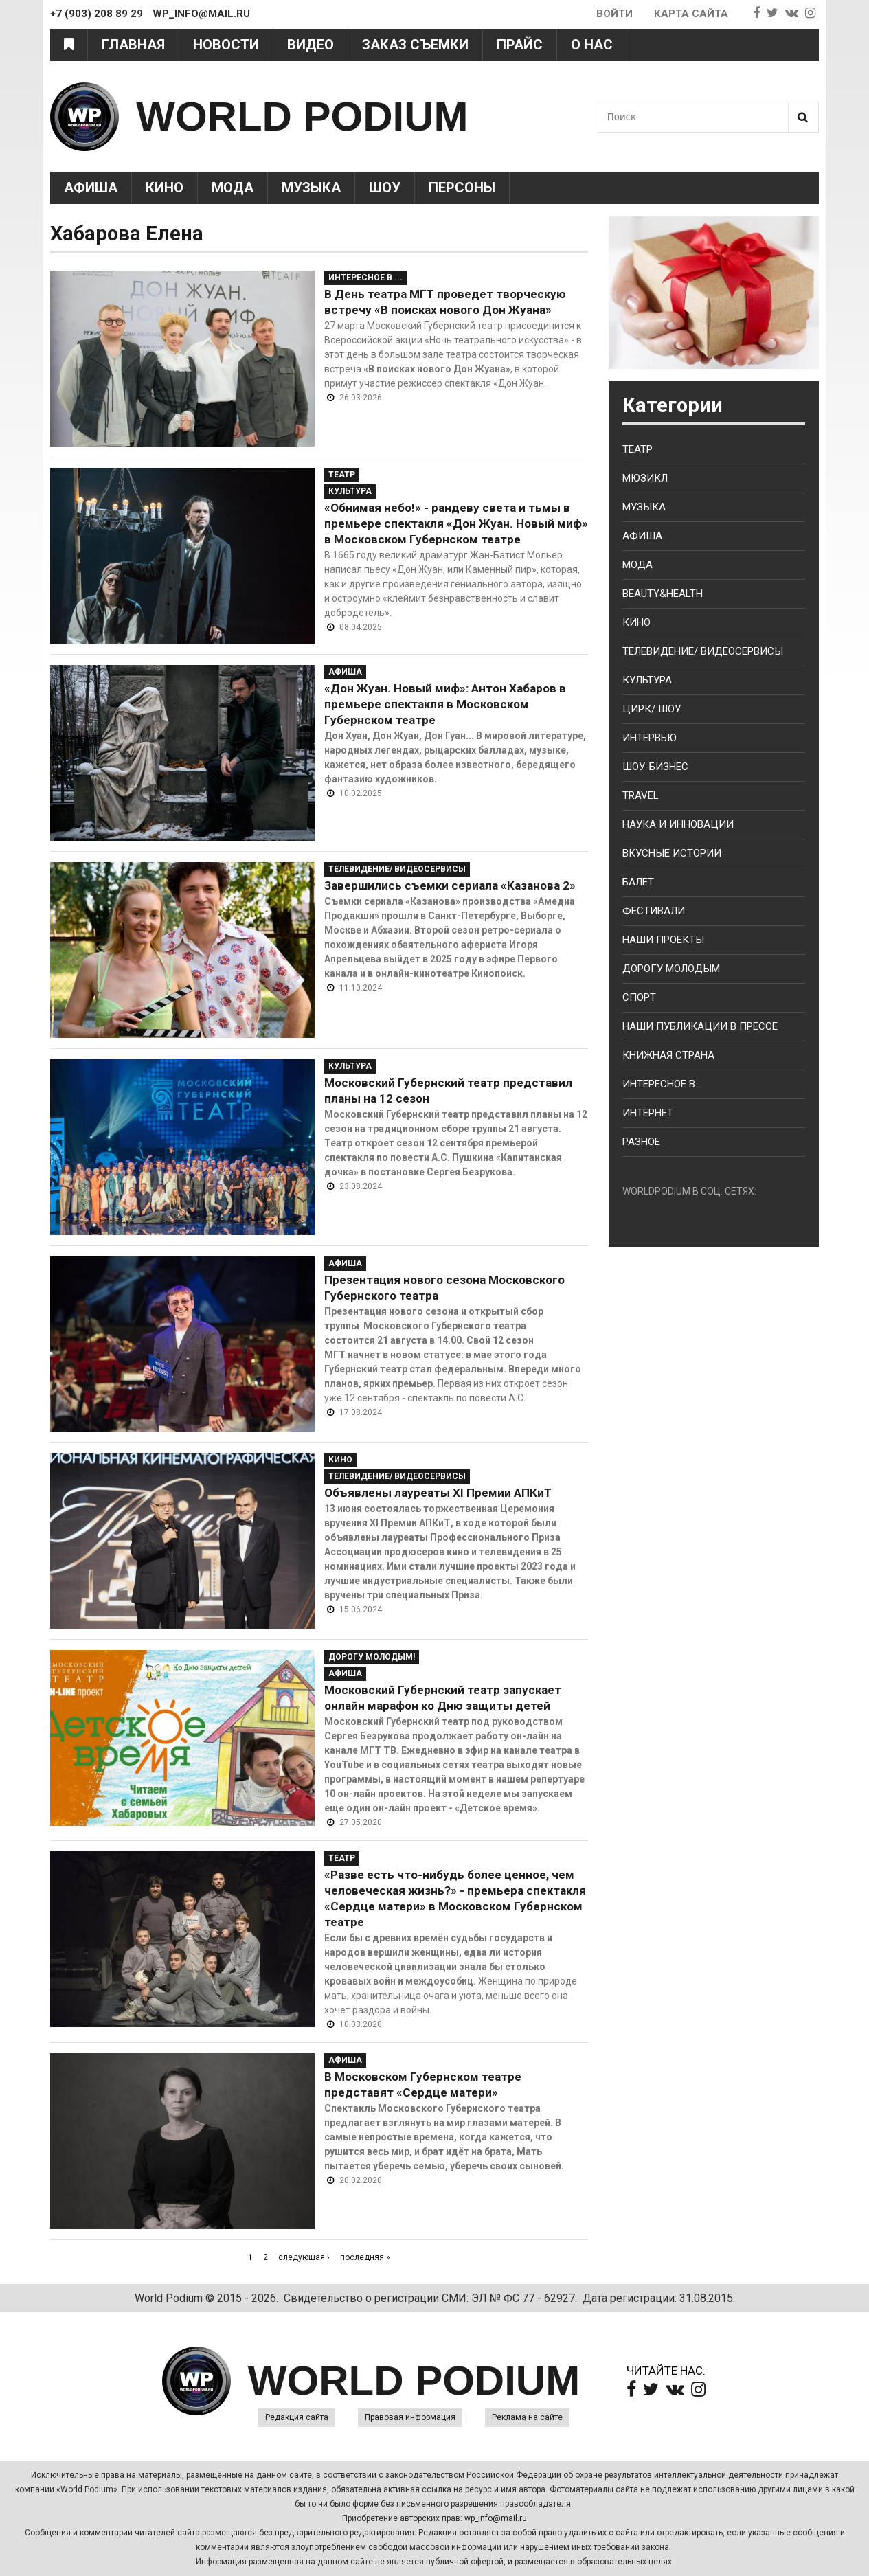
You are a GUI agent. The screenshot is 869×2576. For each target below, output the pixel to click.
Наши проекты (663, 940)
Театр (341, 474)
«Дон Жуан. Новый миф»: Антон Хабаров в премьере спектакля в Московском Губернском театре (445, 704)
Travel (640, 795)
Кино (164, 187)
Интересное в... (661, 1084)
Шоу (384, 187)
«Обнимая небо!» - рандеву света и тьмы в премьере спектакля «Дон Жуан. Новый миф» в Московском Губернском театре (456, 523)
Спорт (639, 997)
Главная (133, 44)
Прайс (520, 44)
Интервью (649, 738)
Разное (641, 1142)
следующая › (304, 2257)
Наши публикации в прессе (700, 1026)
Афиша (90, 187)
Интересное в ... (365, 277)
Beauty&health (662, 593)
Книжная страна (668, 1055)
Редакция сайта (296, 2417)
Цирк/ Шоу (651, 709)
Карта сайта (691, 14)
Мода (232, 187)
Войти (614, 14)
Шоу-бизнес (655, 766)
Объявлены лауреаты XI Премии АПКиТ (438, 1493)
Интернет (647, 1113)
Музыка (311, 187)
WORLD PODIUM (302, 116)
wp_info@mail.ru (495, 2518)
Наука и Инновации (678, 824)
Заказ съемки (415, 44)
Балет (638, 882)
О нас (592, 44)
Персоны (462, 187)
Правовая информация (410, 2417)
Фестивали (653, 911)
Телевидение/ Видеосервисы (397, 869)
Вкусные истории (671, 853)
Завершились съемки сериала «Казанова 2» (450, 885)
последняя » (365, 2257)
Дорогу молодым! (371, 1657)
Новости (226, 44)
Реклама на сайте (527, 2417)
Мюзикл (645, 478)
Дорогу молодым (671, 968)
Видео (310, 44)
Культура (350, 491)
